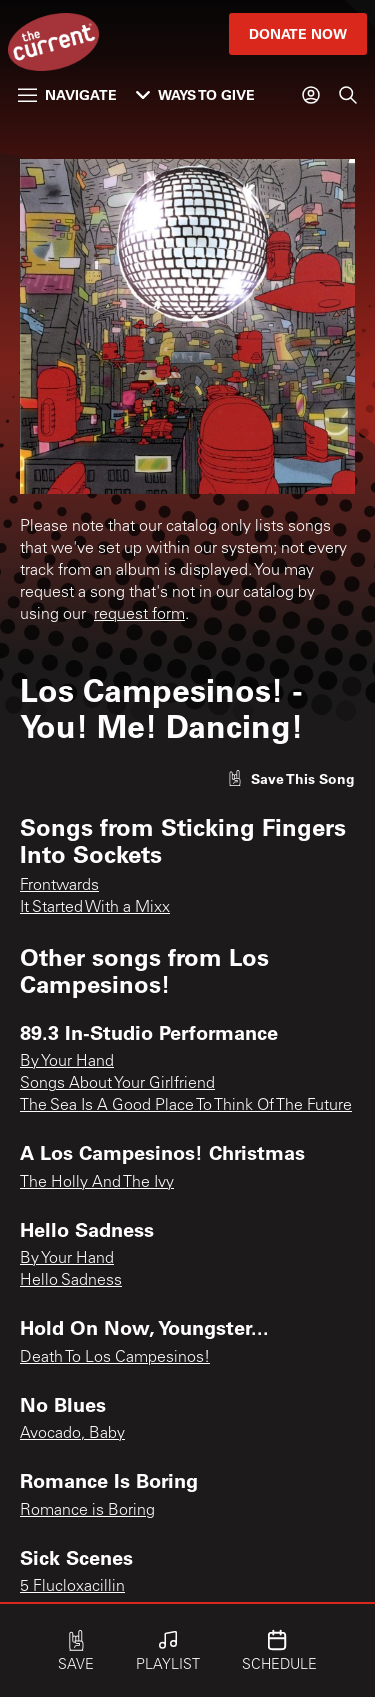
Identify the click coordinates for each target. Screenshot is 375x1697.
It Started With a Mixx (95, 908)
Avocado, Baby (72, 1434)
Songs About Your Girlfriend (117, 1084)
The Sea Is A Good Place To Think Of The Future (186, 1106)
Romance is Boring (87, 1511)
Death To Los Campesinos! (115, 1358)
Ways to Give (195, 94)
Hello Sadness (71, 1281)
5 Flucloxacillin (72, 1587)
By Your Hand (67, 1062)
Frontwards (59, 886)
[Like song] (291, 778)
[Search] (348, 95)
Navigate (67, 94)
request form (139, 615)
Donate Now (298, 33)
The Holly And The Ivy (97, 1183)
